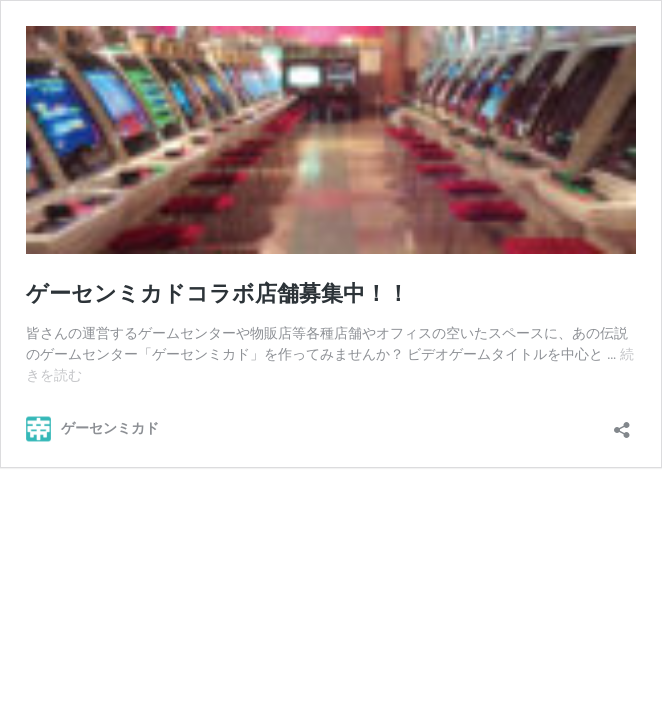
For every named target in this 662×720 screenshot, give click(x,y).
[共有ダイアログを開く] (622, 423)
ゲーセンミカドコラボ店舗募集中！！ (217, 293)
